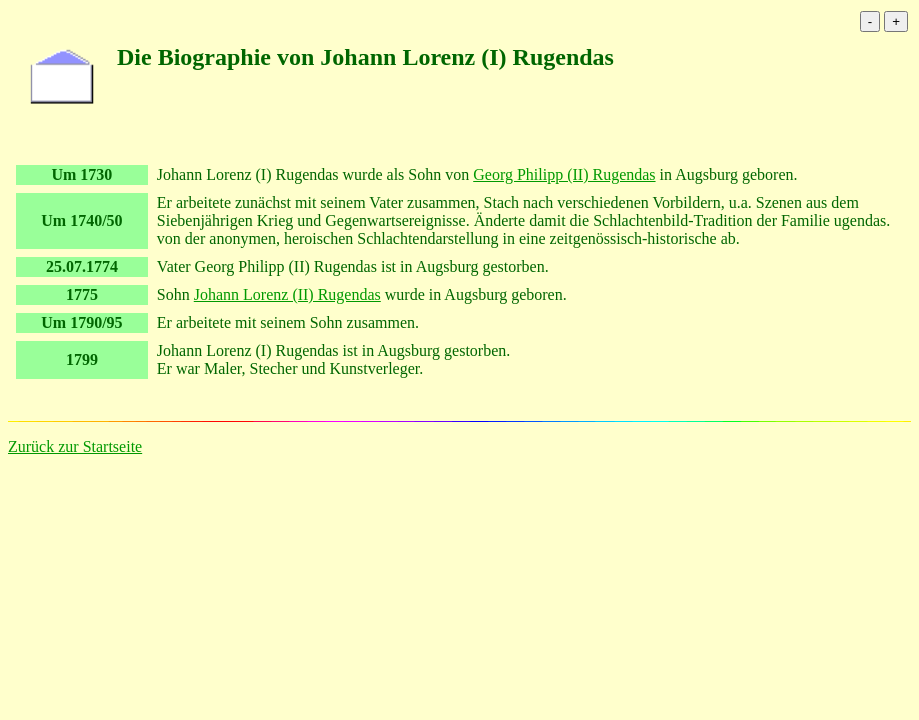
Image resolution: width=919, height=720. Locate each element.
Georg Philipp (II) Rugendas (564, 174)
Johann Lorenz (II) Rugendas (287, 294)
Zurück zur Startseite (75, 446)
